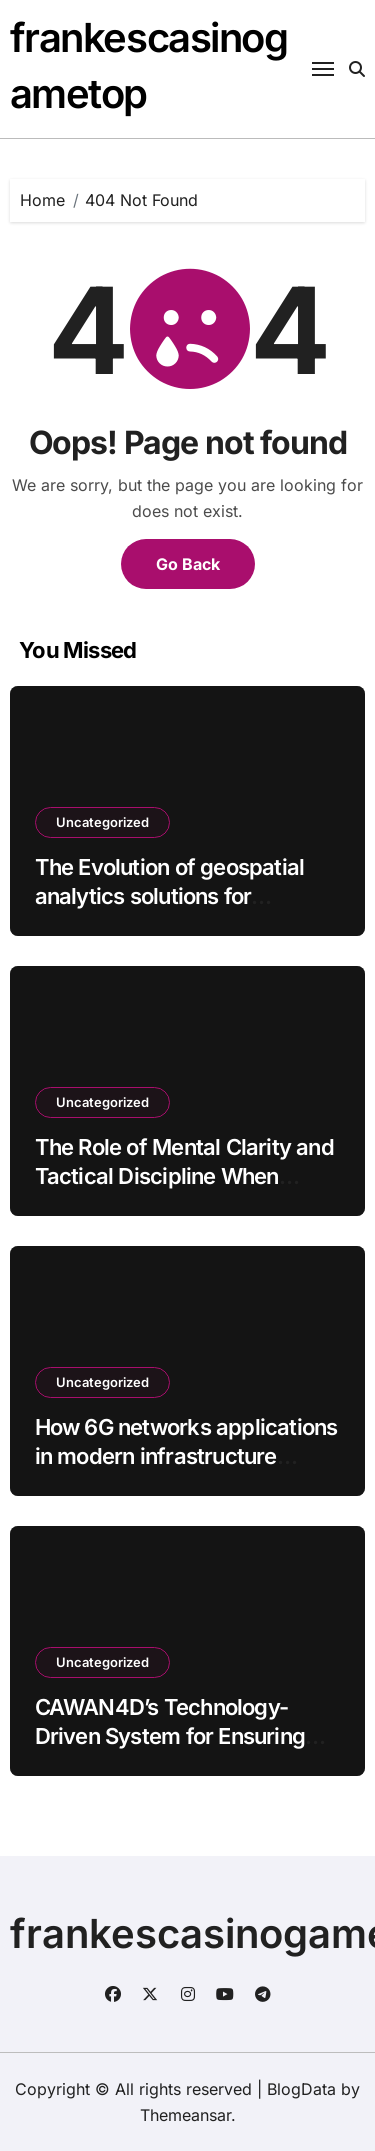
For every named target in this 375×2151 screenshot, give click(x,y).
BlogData (301, 2089)
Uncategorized (102, 822)
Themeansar (185, 2115)
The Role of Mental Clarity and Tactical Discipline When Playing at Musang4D (184, 1175)
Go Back (188, 564)
